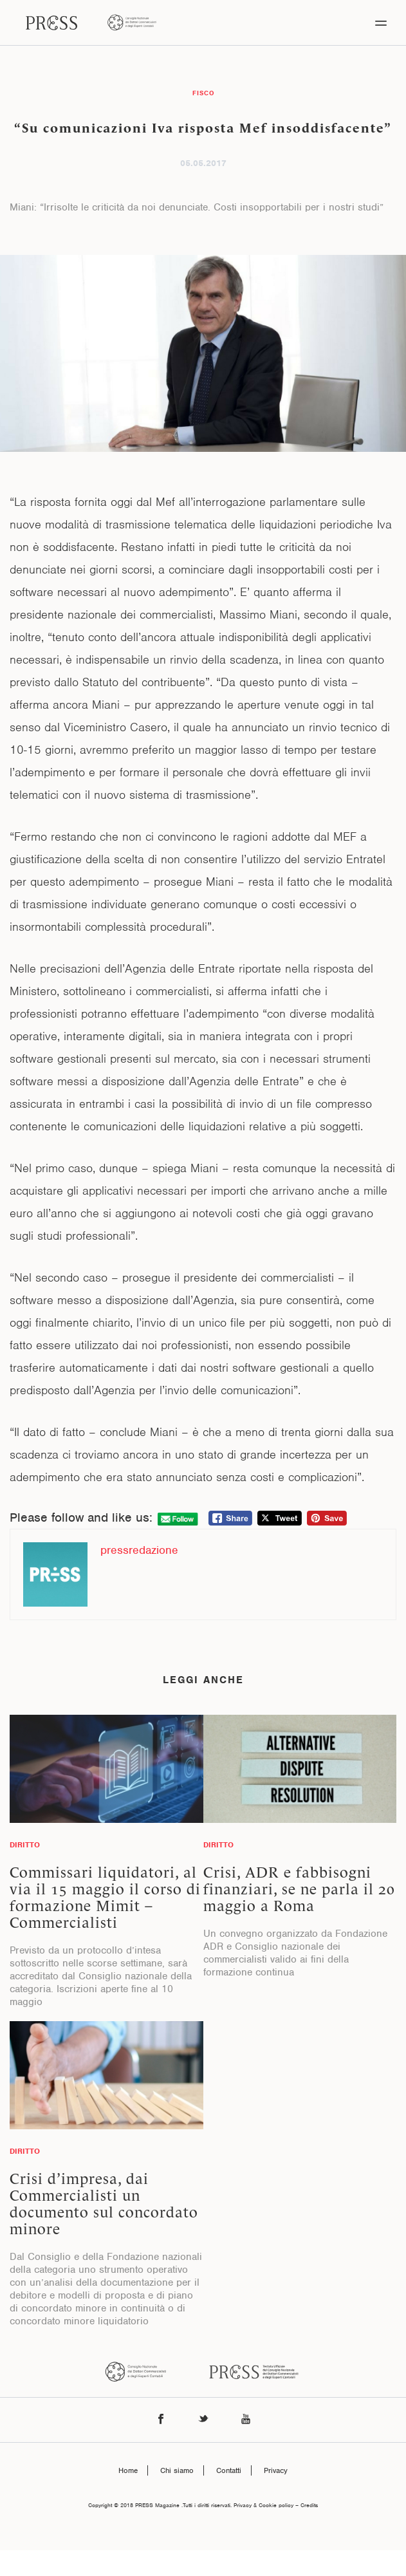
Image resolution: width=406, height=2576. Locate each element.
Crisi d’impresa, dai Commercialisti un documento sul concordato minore (104, 2203)
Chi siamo (177, 2470)
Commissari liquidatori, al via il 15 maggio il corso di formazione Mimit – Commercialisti (105, 1897)
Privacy (276, 2470)
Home (128, 2470)
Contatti (228, 2470)
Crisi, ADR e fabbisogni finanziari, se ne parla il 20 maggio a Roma (299, 1889)
